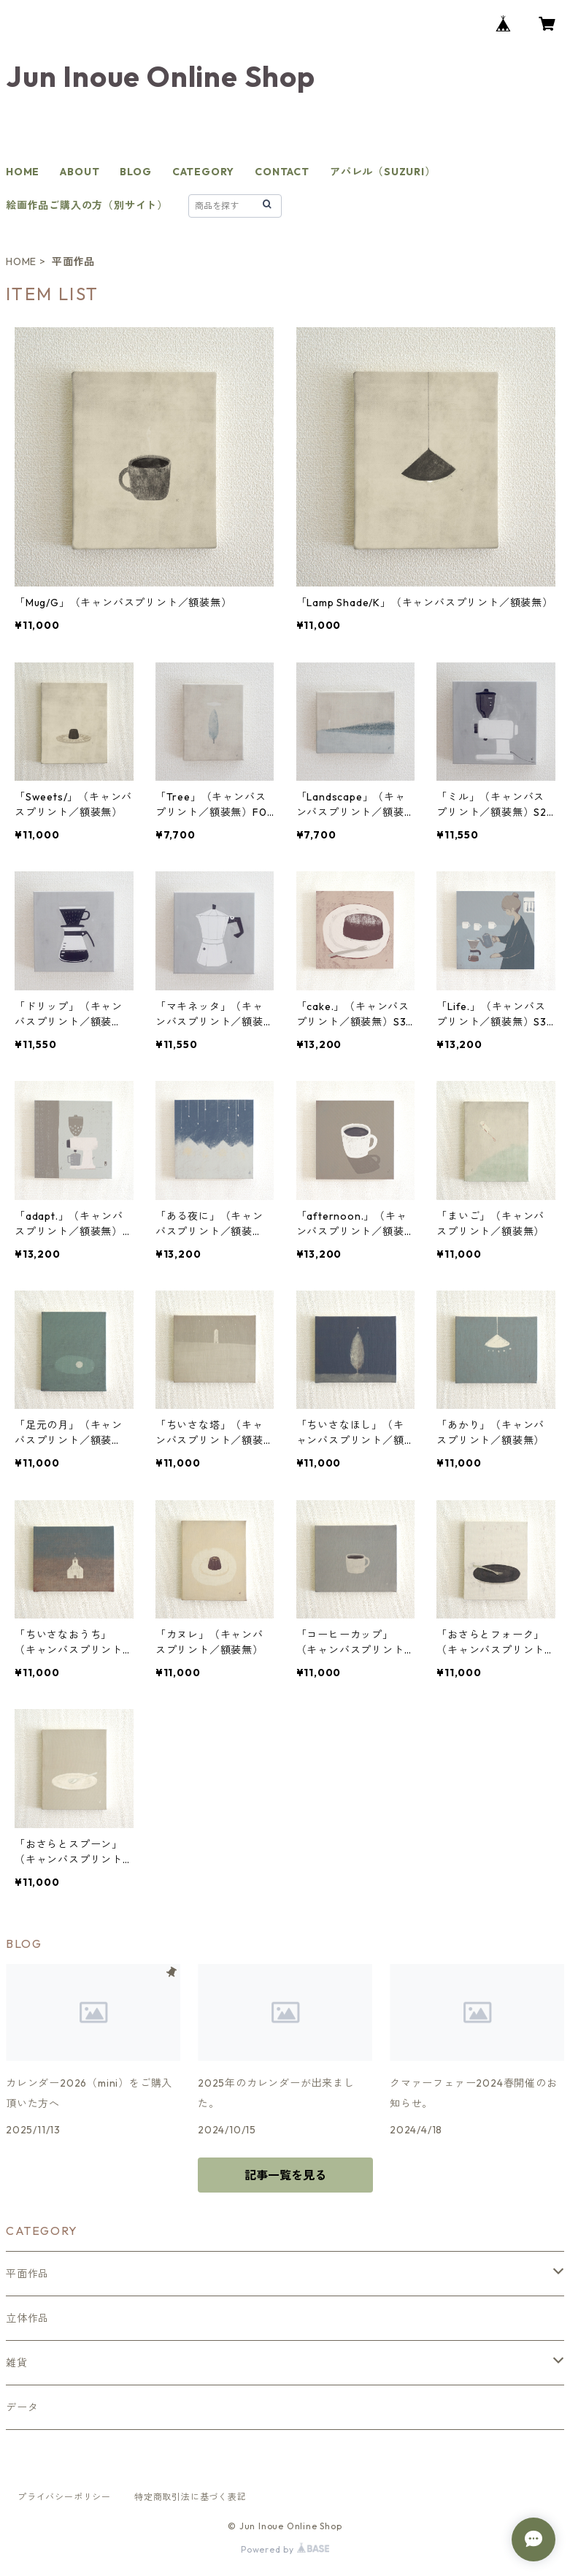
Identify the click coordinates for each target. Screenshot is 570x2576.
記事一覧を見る (285, 2175)
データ (22, 2407)
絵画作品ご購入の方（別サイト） (87, 205)
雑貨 (17, 2362)
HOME (22, 171)
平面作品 (27, 2273)
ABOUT (79, 171)
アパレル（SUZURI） (383, 171)
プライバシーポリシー (64, 2496)
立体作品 (27, 2318)
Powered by (285, 2549)
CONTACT (282, 171)
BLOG (135, 171)
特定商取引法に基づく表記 (190, 2496)
